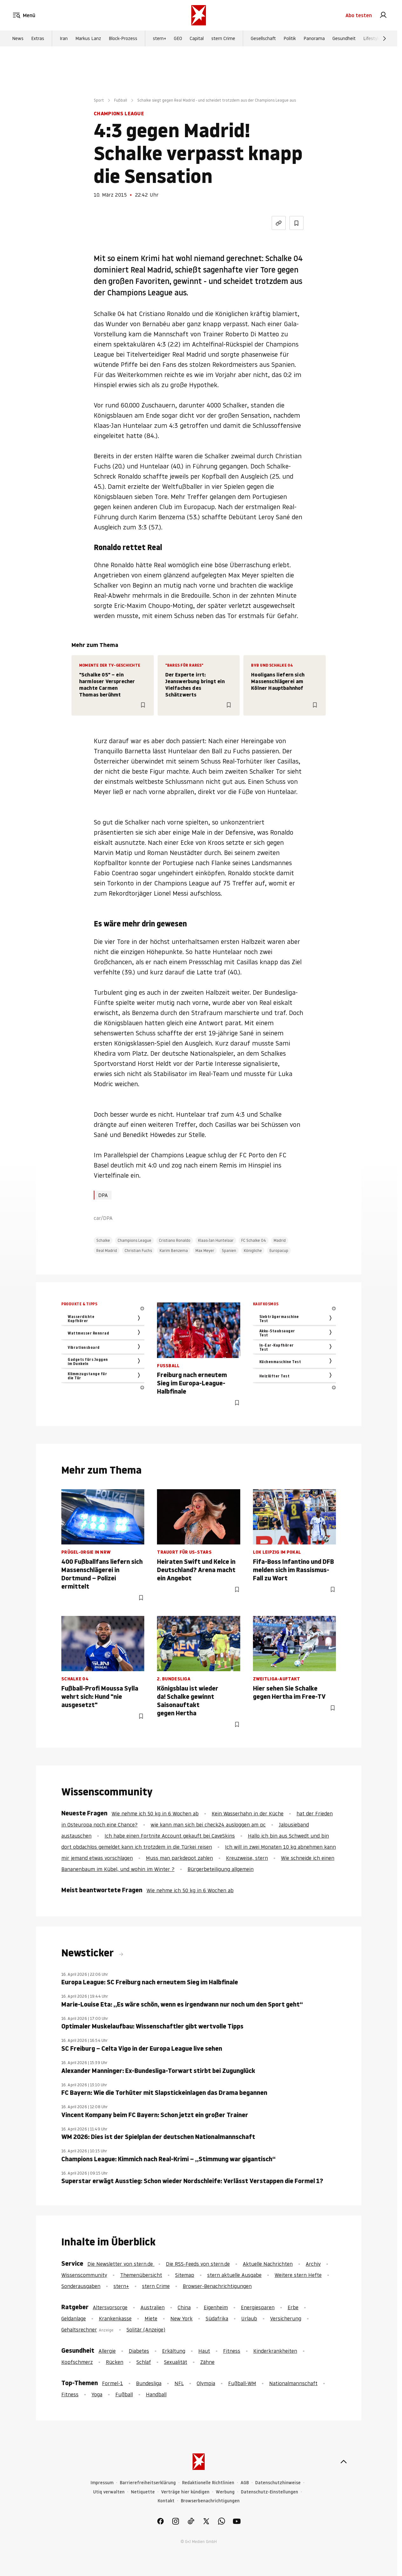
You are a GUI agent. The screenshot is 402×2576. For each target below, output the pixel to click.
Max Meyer (204, 1250)
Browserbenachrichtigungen (210, 2501)
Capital (197, 38)
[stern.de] (198, 15)
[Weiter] (384, 38)
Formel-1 (112, 2383)
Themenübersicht (141, 2275)
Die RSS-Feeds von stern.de (198, 2264)
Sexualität (175, 2362)
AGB (245, 2482)
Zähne (207, 2362)
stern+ (159, 38)
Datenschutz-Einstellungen (269, 2492)
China (184, 2307)
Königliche (253, 1250)
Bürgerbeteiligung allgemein (220, 1869)
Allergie (107, 2351)
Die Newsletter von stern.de (120, 2264)
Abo (358, 15)
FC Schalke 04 (253, 1240)
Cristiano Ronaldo (174, 1240)
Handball (156, 2394)
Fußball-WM (242, 2383)
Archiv (313, 2264)
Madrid (280, 1240)
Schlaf (143, 2362)
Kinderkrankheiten (275, 2351)
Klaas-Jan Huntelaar (216, 1240)
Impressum (102, 2482)
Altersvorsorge (110, 2307)
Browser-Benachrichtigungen (217, 2286)
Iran (64, 38)
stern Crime (223, 38)
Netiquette (143, 2492)
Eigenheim (216, 2307)
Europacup (278, 1250)
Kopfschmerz (77, 2362)
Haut (204, 2351)
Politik (289, 38)
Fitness (231, 2351)
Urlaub (249, 2318)
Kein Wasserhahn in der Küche (247, 1813)
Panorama (314, 38)
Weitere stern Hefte (298, 2275)
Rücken (114, 2362)
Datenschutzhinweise (278, 2482)
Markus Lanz (88, 38)
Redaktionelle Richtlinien (208, 2482)
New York (181, 2318)
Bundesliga (148, 2383)
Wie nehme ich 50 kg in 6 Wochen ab (155, 1813)
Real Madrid (106, 1250)
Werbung (225, 2492)
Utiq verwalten (109, 2492)
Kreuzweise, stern (247, 1858)
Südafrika (217, 2318)
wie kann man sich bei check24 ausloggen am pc (208, 1824)
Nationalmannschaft (293, 2383)
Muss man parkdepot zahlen (179, 1858)
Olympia (206, 2383)
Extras (37, 38)
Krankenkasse (115, 2318)
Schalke (103, 1240)
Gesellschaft (263, 38)
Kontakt (166, 2501)
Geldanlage (73, 2318)
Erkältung (173, 2351)
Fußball (120, 100)
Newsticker (88, 1953)
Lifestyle (372, 38)
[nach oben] (343, 2462)
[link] (383, 15)
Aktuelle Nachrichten (268, 2264)
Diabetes (139, 2351)
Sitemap (184, 2275)
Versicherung (285, 2318)
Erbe (293, 2307)
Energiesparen (258, 2307)
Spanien (229, 1250)
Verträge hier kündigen (185, 2492)
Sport (99, 100)
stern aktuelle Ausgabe (234, 2275)
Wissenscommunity (84, 2275)
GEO (178, 38)
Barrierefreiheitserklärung (148, 2482)
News (18, 38)
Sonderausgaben (80, 2286)
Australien (152, 2307)
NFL (179, 2383)
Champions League (134, 1240)
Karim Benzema (174, 1250)
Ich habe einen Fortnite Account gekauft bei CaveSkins (170, 1836)
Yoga (97, 2394)
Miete (151, 2318)
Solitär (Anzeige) (145, 2329)
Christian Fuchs (138, 1250)
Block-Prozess (123, 38)
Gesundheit (344, 38)
